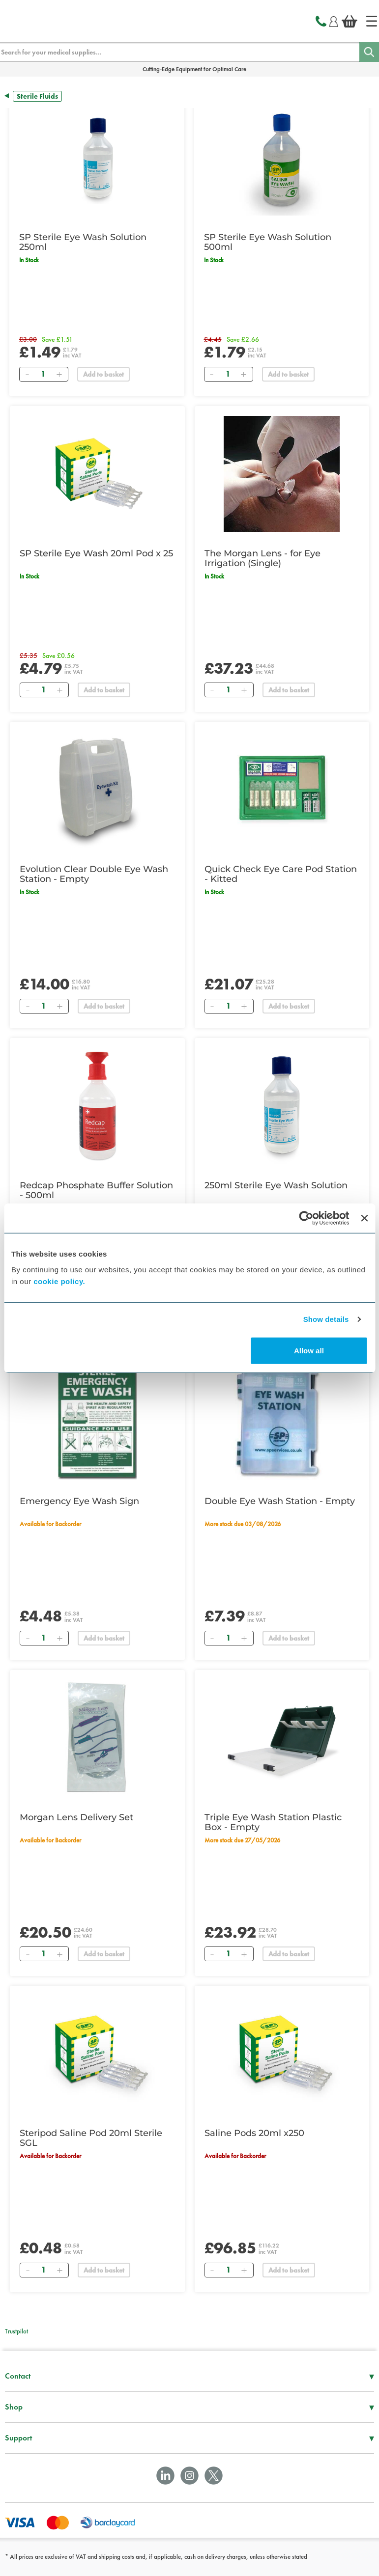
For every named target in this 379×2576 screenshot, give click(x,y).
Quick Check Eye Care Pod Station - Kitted (280, 874)
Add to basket (103, 374)
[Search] (369, 52)
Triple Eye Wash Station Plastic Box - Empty (273, 1822)
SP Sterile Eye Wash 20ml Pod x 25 (96, 553)
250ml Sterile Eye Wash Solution (276, 1185)
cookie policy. (59, 1281)
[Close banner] (364, 1218)
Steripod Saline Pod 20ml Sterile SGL (91, 2138)
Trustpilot (16, 2331)
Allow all (309, 1350)
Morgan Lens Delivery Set (76, 1817)
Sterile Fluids (37, 96)
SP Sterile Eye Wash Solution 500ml (267, 242)
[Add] (59, 374)
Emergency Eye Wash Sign (79, 1501)
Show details (326, 1319)
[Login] (333, 20)
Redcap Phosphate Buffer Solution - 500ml (96, 1190)
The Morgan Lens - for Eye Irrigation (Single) (262, 558)
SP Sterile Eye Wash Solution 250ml (82, 242)
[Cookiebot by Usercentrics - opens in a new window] (306, 1218)
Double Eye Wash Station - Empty (279, 1501)
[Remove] (27, 374)
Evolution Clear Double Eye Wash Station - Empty (94, 874)
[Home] (372, 21)
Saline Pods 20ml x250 (254, 2133)
